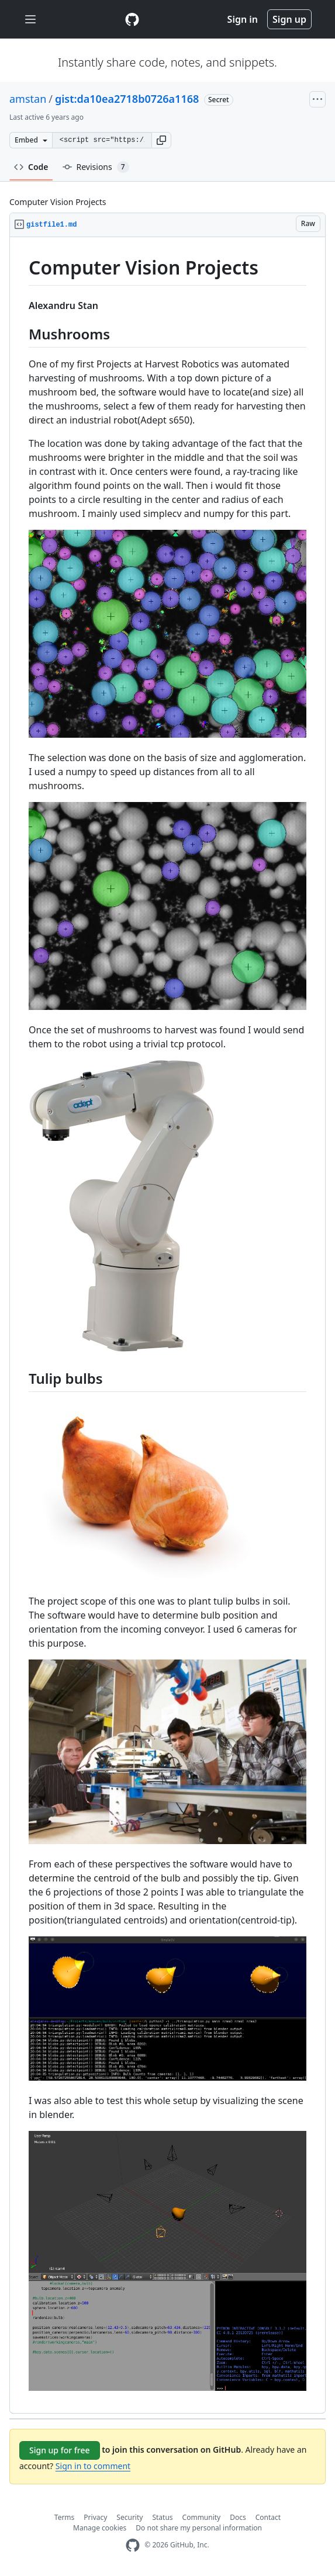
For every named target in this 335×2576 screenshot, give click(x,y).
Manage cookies (99, 2528)
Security (129, 2517)
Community (201, 2517)
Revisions (96, 167)
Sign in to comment (93, 2465)
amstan (27, 99)
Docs (238, 2517)
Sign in (242, 19)
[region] (167, 1325)
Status (162, 2517)
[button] (161, 140)
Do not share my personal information (199, 2528)
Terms (64, 2517)
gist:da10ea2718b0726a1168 (127, 99)
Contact (268, 2517)
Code (31, 166)
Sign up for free (59, 2450)
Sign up (289, 19)
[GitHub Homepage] (133, 2545)
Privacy (95, 2517)
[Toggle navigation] (30, 19)
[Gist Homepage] (132, 19)
